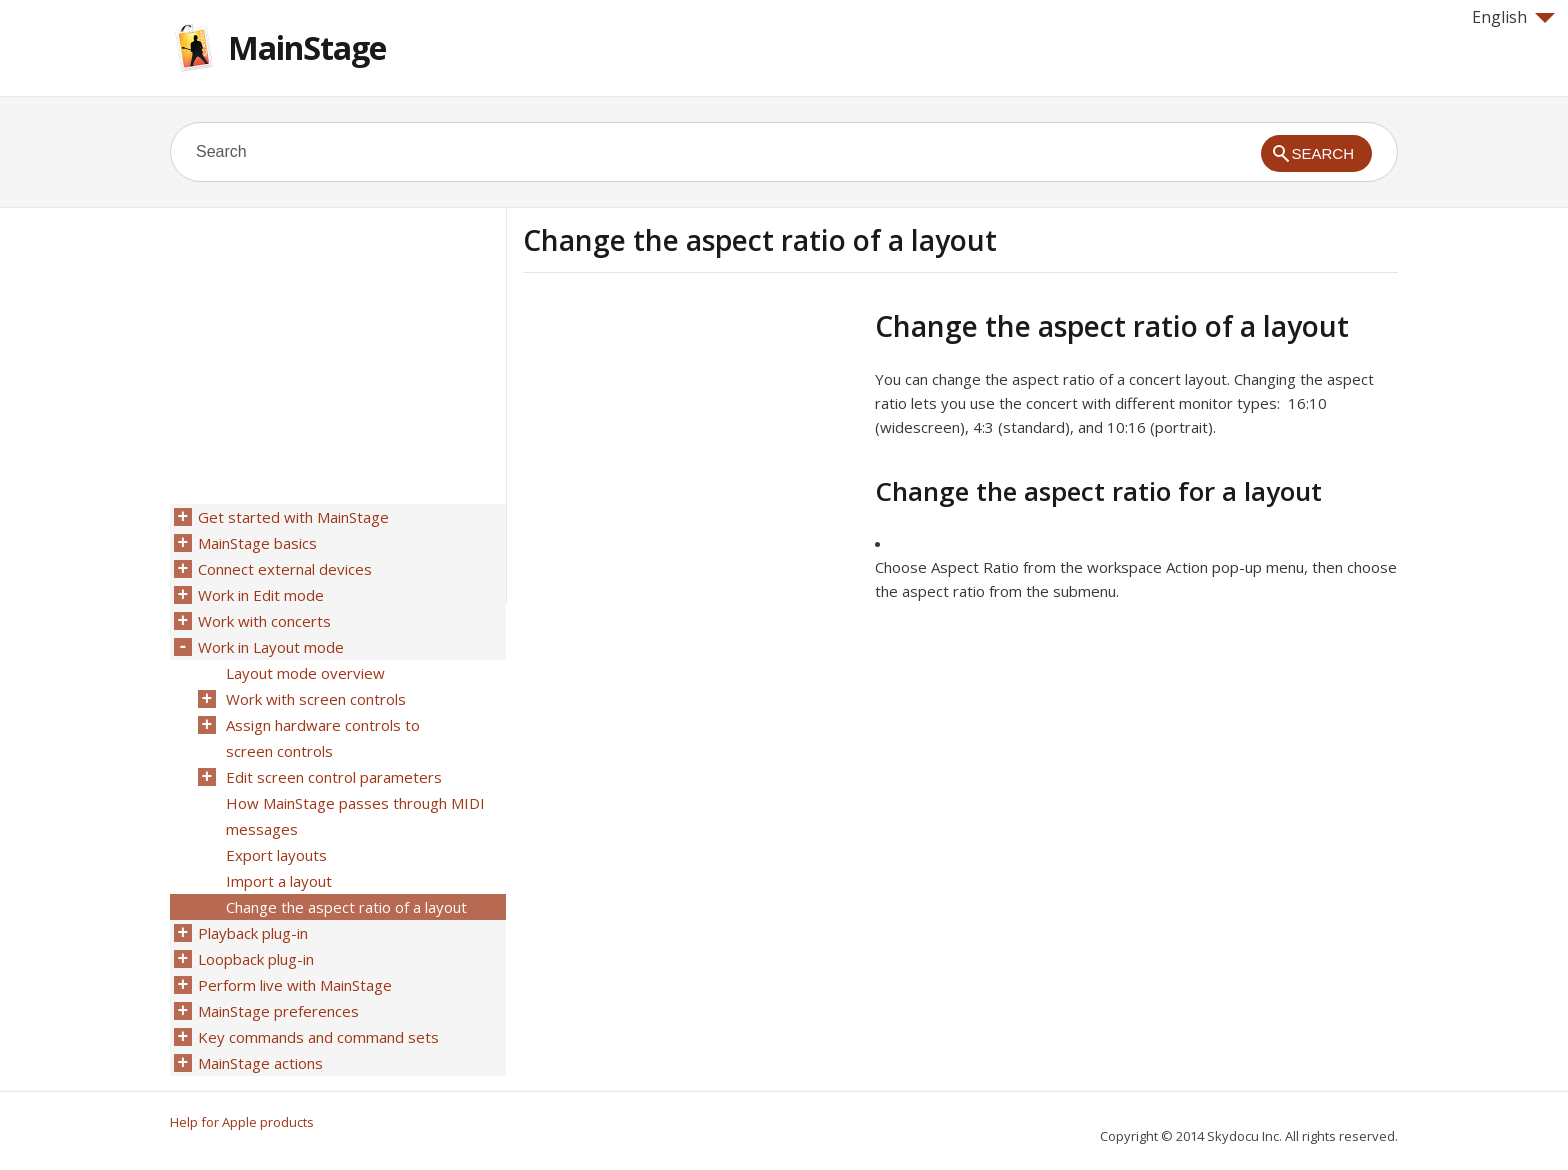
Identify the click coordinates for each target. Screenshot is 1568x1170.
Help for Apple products (242, 1122)
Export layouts (276, 855)
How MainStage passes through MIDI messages (355, 816)
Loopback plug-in (256, 959)
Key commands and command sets (318, 1037)
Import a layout (279, 881)
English (1513, 17)
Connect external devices (285, 569)
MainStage (307, 47)
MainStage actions (260, 1063)
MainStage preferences (278, 1011)
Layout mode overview (305, 673)
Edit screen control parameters (334, 777)
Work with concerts (264, 621)
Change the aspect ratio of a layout (346, 907)
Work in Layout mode (271, 647)
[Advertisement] (691, 449)
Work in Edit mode (261, 595)
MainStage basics (257, 543)
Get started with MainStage (293, 517)
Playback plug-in (253, 933)
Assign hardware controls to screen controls (323, 738)
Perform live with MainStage (295, 985)
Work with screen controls (316, 699)
